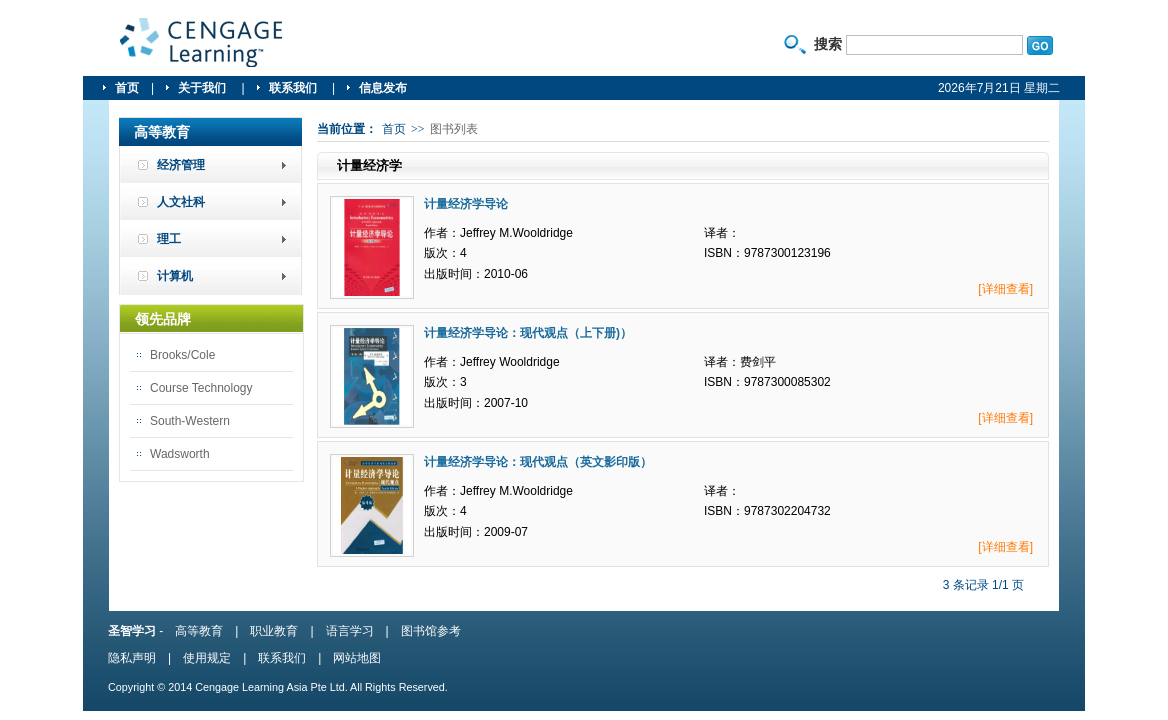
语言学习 (350, 631)
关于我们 (203, 88)
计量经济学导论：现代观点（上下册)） (528, 333)
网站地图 (357, 658)
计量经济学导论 (466, 204)
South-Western (190, 421)
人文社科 (181, 202)
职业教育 (274, 631)
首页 (127, 88)
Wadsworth (180, 454)
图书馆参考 (431, 631)
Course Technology (201, 388)
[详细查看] (1005, 289)
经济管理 (181, 165)
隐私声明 (132, 658)
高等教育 (199, 631)
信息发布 (383, 88)
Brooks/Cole (182, 355)
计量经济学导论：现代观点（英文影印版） (538, 462)
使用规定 (207, 658)
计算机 (175, 276)
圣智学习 (202, 43)
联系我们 (294, 88)
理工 (169, 239)
